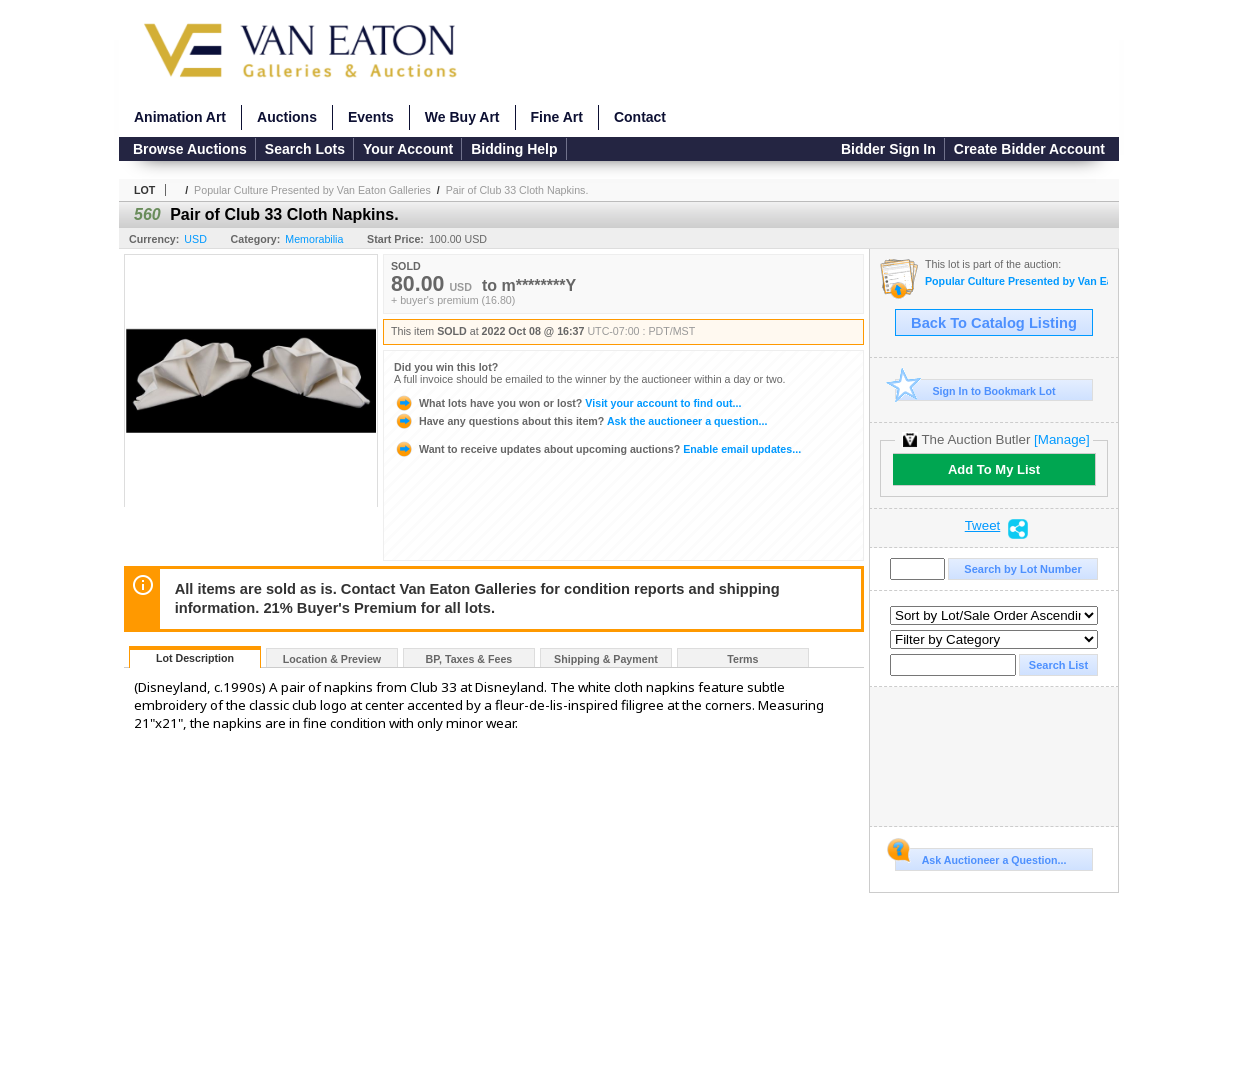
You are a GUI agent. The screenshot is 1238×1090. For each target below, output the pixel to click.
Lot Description (195, 658)
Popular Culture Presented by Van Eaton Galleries (312, 190)
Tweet (983, 526)
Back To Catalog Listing (994, 323)
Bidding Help (514, 149)
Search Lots (305, 149)
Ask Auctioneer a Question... (980, 857)
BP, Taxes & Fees (469, 659)
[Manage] (1061, 439)
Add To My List (994, 469)
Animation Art (180, 117)
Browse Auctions (190, 149)
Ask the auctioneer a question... (580, 421)
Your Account (408, 149)
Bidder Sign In (888, 149)
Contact (640, 117)
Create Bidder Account (1029, 149)
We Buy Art (462, 117)
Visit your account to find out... (567, 403)
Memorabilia (314, 239)
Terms (742, 659)
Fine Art (557, 117)
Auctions (287, 117)
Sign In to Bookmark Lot (975, 390)
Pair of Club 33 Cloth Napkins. (517, 190)
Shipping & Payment (606, 659)
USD (195, 239)
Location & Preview (332, 659)
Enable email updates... (597, 449)
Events (371, 117)
